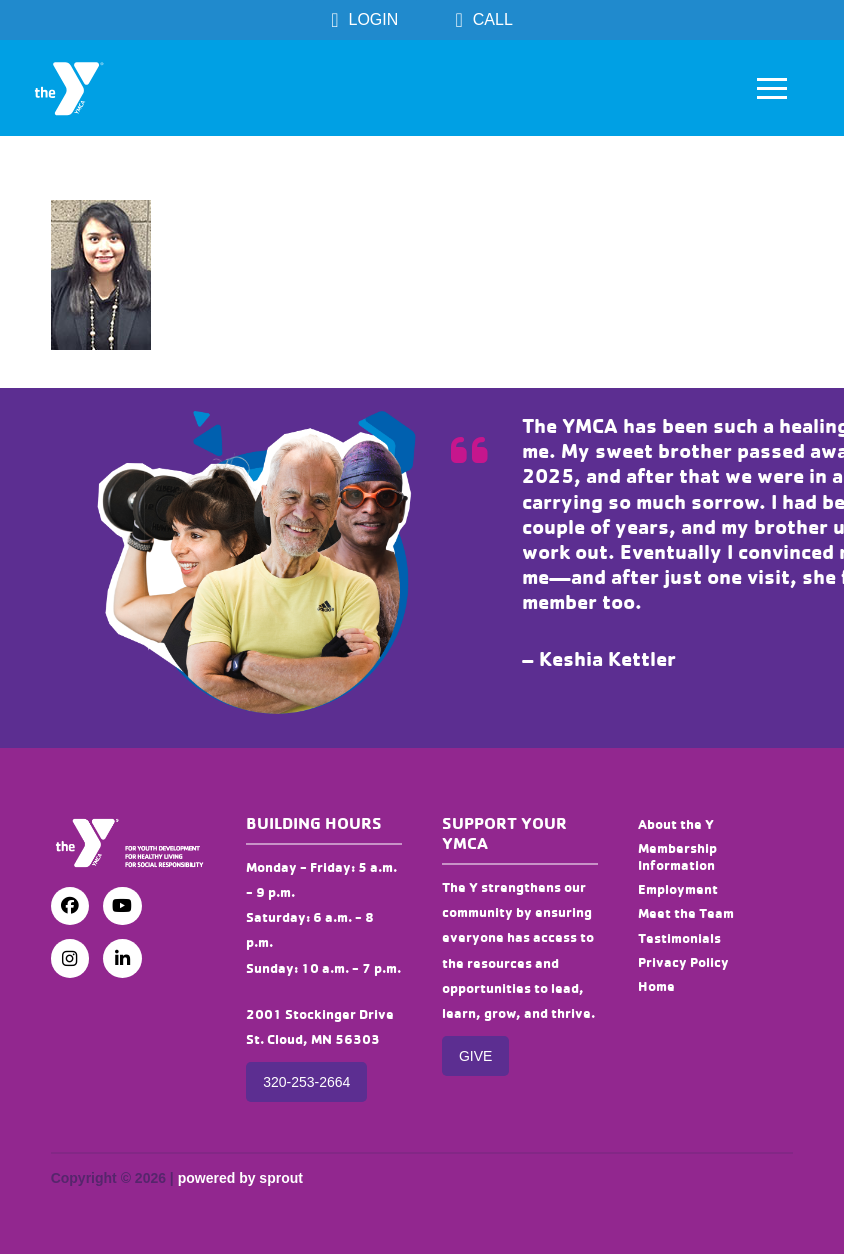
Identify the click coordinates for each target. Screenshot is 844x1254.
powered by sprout (240, 1178)
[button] (772, 88)
